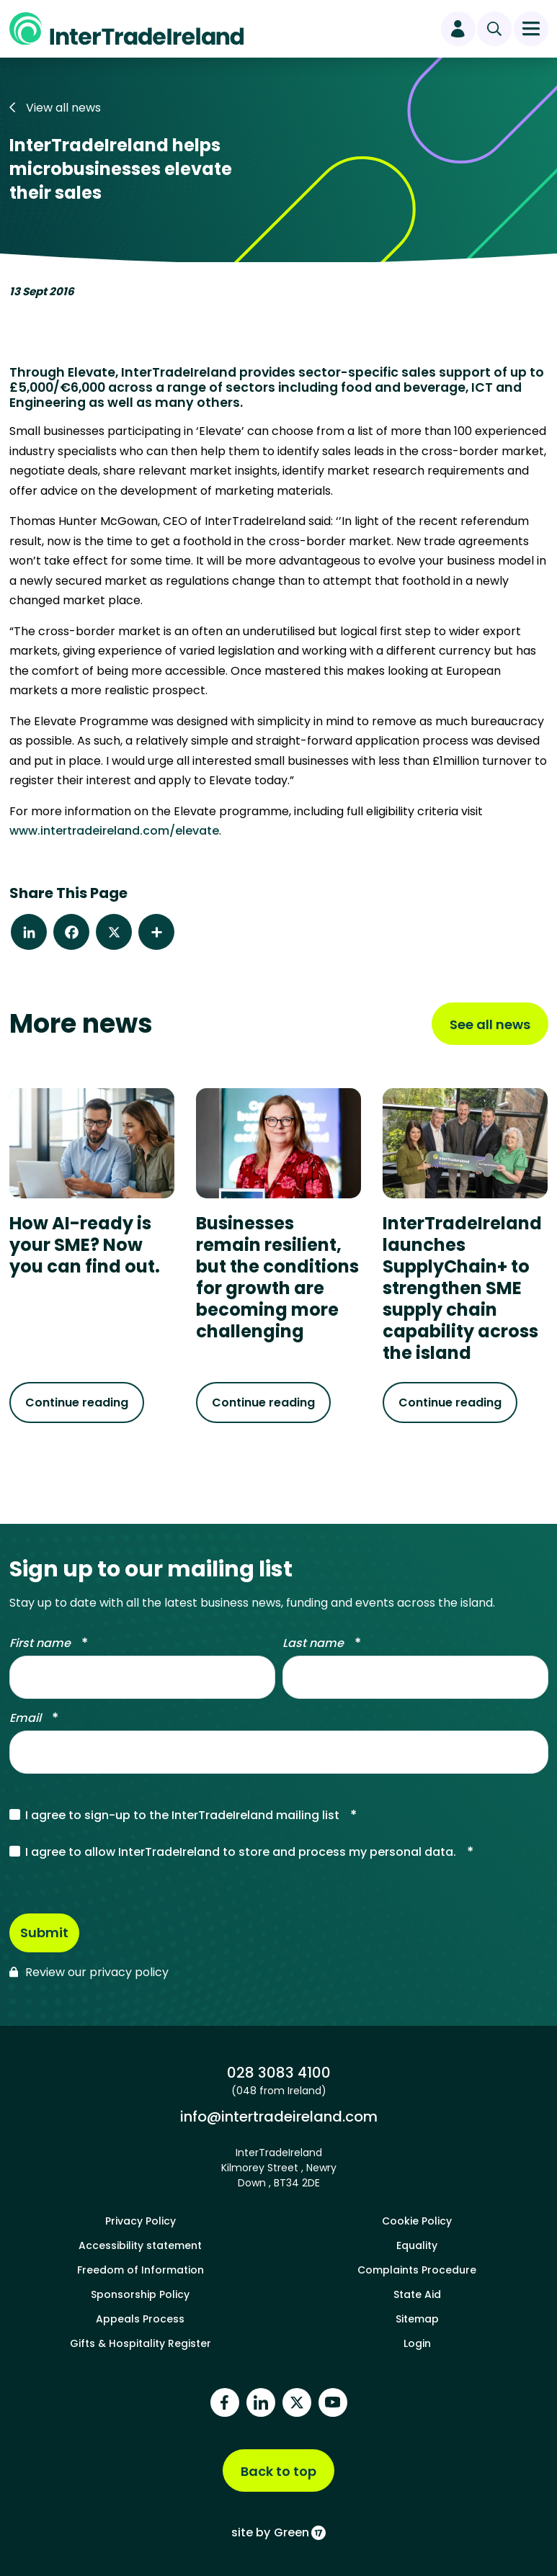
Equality (416, 2244)
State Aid (417, 2293)
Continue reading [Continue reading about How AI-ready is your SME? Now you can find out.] (76, 1402)
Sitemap (417, 2317)
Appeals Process (140, 2317)
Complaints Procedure (416, 2268)
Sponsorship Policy (140, 2293)
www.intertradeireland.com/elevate (114, 830)
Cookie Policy (417, 2219)
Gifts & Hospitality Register (140, 2342)
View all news (55, 107)
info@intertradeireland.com (278, 2114)
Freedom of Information (140, 2268)
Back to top (278, 2470)
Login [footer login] (417, 2342)
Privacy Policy (140, 2219)
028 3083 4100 (278, 2070)
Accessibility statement (140, 2244)
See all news (490, 1024)
